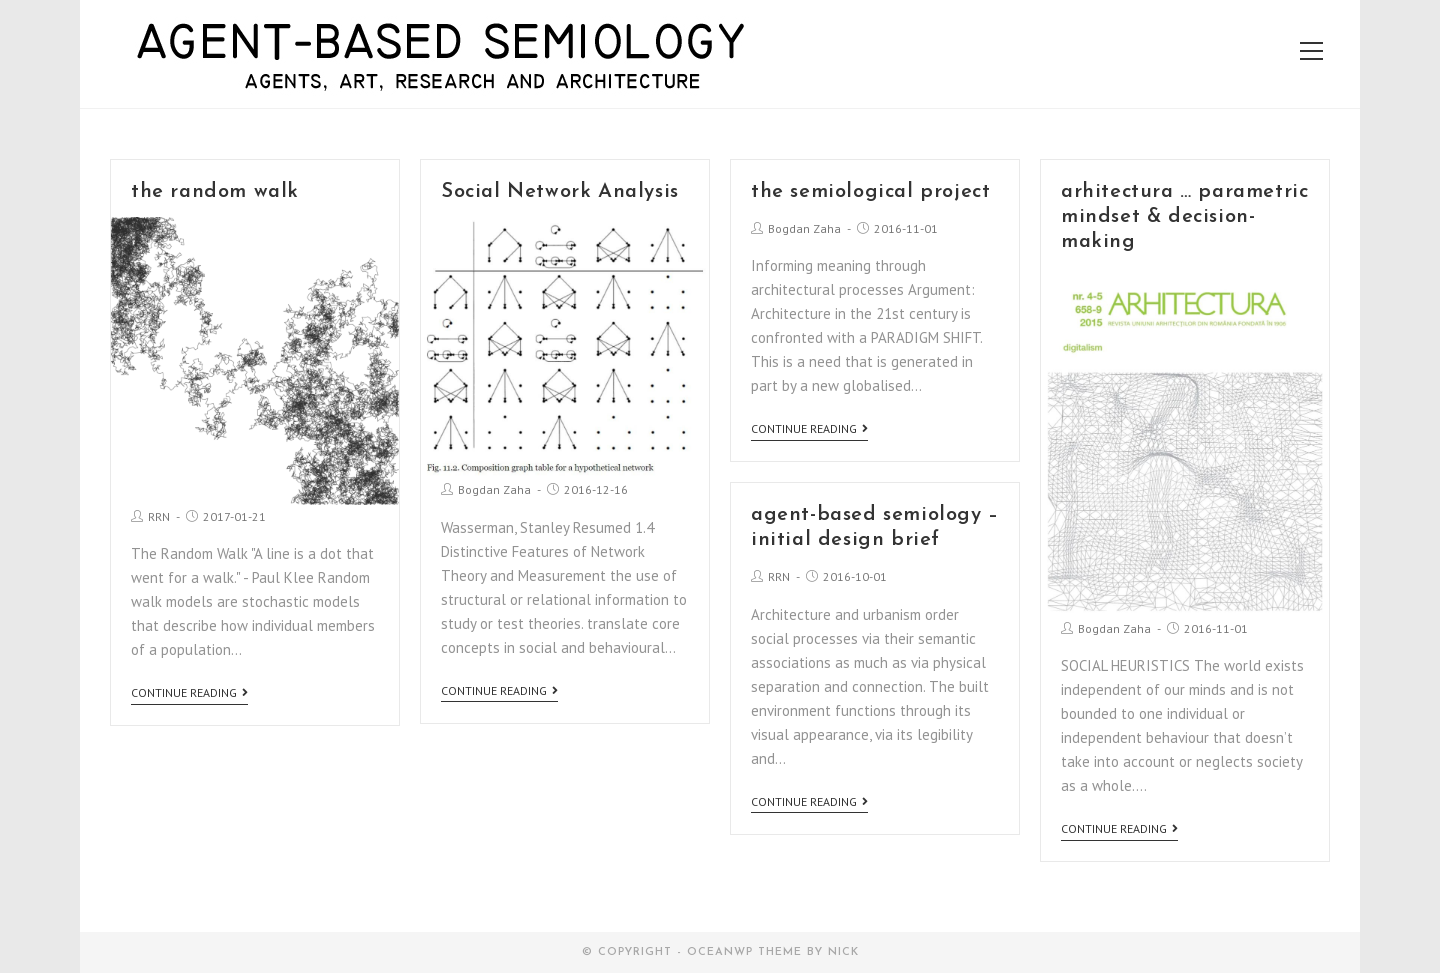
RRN (159, 516)
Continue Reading (189, 693)
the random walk (215, 192)
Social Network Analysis (560, 192)
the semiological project (870, 192)
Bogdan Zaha (494, 489)
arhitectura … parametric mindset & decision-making (1184, 217)
